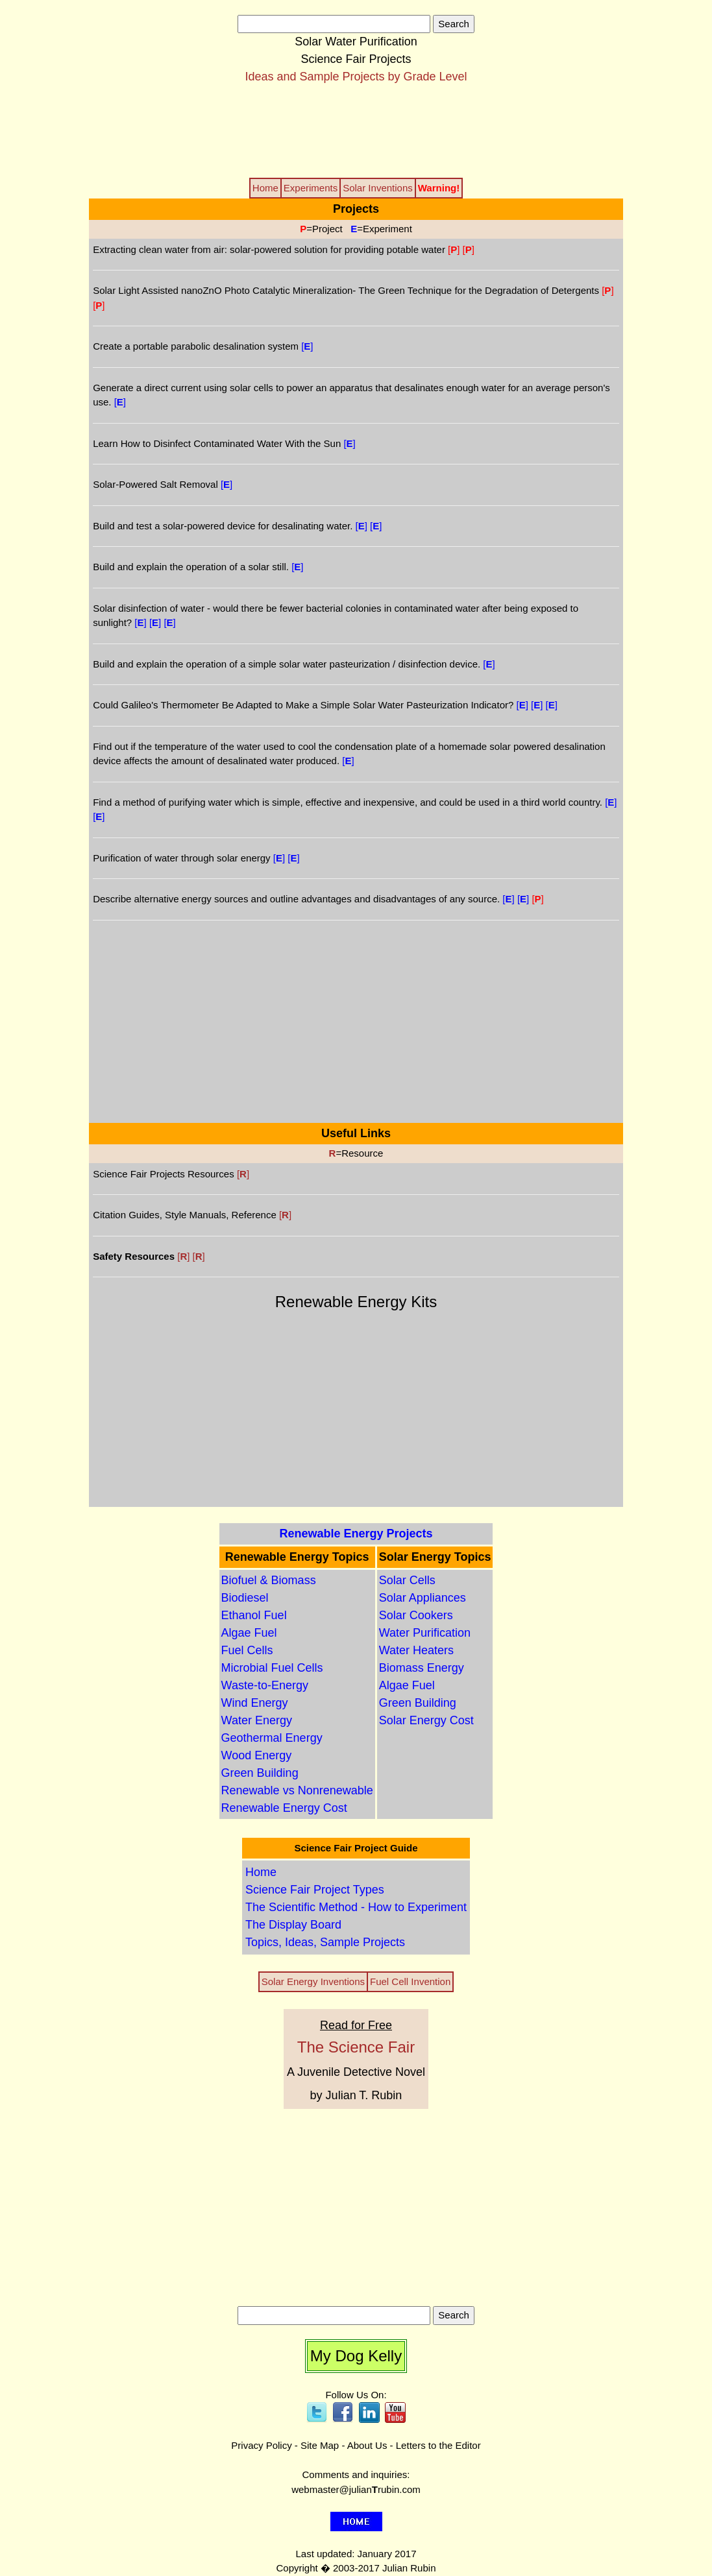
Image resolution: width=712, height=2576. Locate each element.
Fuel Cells (247, 1650)
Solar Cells (407, 1580)
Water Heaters (416, 1650)
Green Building (260, 1772)
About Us (367, 2445)
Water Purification (425, 1632)
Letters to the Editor (438, 2445)
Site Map (320, 2445)
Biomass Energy (421, 1667)
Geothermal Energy (272, 1737)
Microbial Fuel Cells (272, 1667)
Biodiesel (245, 1597)
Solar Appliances (422, 1597)
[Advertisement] (356, 130)
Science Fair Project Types (314, 1889)
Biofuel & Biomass (268, 1580)
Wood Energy (256, 1755)
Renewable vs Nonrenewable (297, 1790)
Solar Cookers (416, 1615)
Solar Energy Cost (426, 1720)
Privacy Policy (261, 2445)
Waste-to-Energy (264, 1685)
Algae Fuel (249, 1632)
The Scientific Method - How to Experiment (356, 1907)
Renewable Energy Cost (284, 1807)
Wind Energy (254, 1702)
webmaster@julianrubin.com (356, 2489)
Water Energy (256, 1720)
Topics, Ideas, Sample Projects (325, 1942)
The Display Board (293, 1924)
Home (260, 1872)
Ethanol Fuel (254, 1615)
